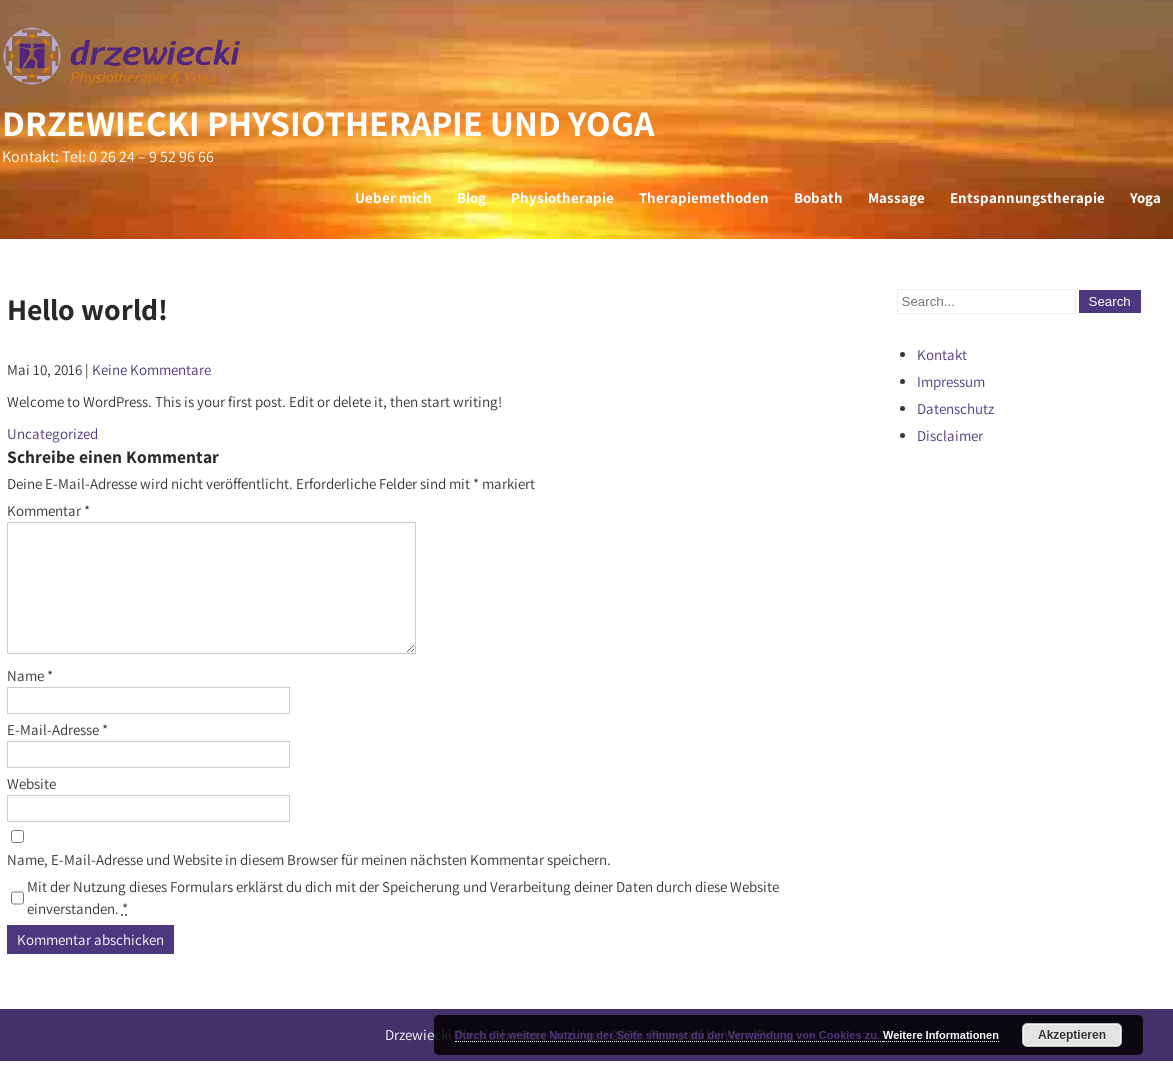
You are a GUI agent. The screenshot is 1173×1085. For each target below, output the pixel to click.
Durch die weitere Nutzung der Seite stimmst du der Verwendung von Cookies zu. (669, 1035)
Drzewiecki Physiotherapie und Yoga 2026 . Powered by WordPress (587, 1058)
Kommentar (48, 510)
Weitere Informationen (941, 1035)
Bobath (818, 197)
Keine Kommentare (151, 369)
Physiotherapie (562, 197)
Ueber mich (393, 197)
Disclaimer (950, 435)
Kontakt (942, 354)
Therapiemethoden (704, 197)
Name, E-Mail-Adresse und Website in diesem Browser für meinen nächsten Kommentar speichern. (309, 883)
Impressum (951, 381)
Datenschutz (955, 408)
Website (31, 807)
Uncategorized (52, 433)
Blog (471, 197)
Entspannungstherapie (1027, 197)
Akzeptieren (1072, 1035)
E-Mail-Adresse (57, 753)
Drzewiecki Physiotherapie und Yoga (328, 122)
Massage (896, 197)
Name (30, 699)
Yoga (1145, 197)
